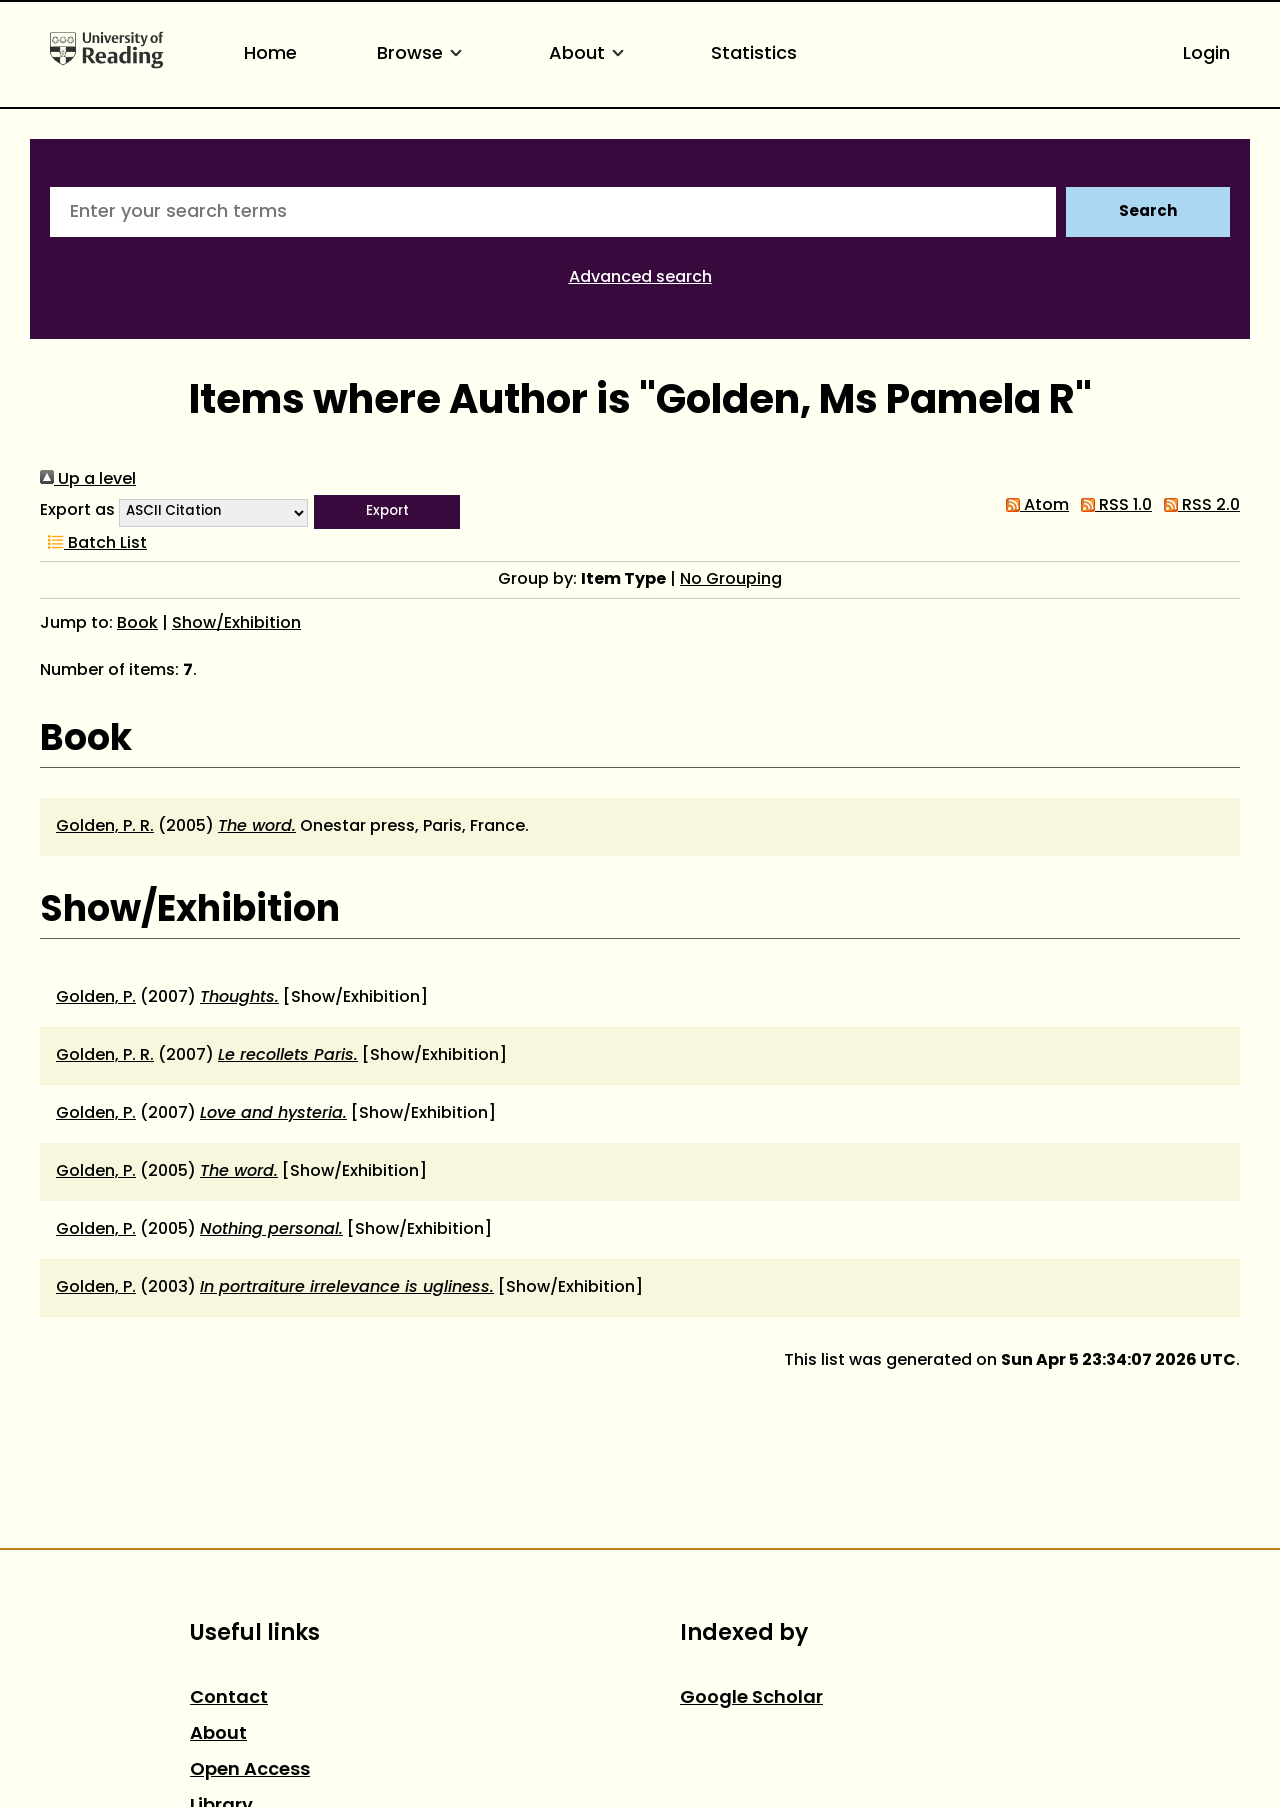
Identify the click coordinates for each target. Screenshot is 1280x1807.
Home (270, 54)
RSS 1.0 (1112, 506)
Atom (1033, 506)
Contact (229, 1698)
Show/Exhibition (236, 624)
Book (137, 624)
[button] (387, 512)
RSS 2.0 (1198, 506)
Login (1206, 54)
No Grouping (731, 580)
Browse (423, 54)
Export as (77, 511)
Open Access (250, 1770)
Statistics (754, 54)
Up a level (88, 480)
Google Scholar (751, 1698)
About (590, 54)
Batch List (93, 544)
